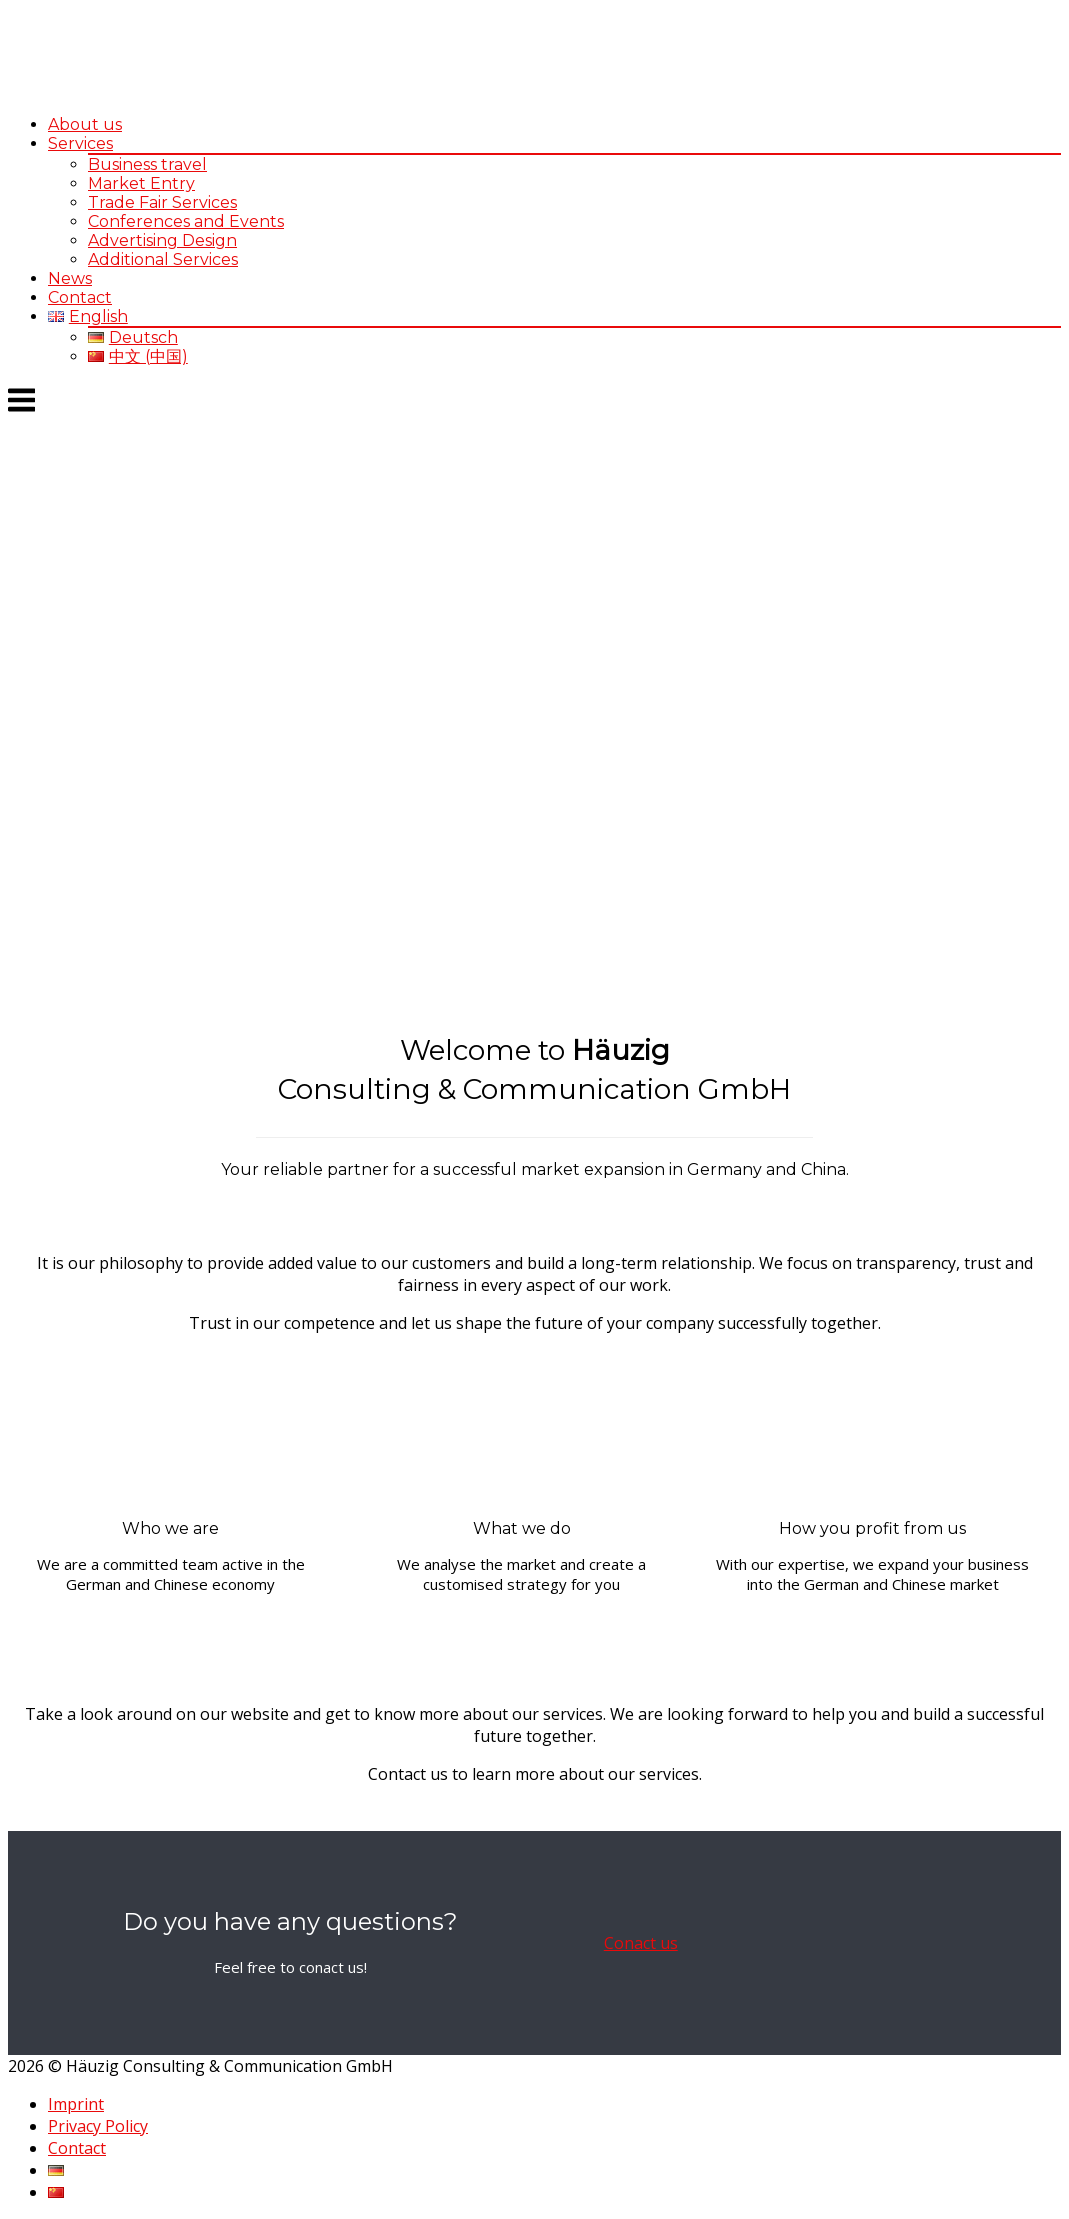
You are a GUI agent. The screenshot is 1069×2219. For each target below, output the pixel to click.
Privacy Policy (98, 2126)
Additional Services (163, 259)
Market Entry (141, 183)
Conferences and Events (186, 221)
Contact (80, 297)
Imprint (76, 2104)
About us (85, 124)
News (70, 278)
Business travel (147, 164)
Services (80, 143)
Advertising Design (162, 240)
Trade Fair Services (162, 202)
